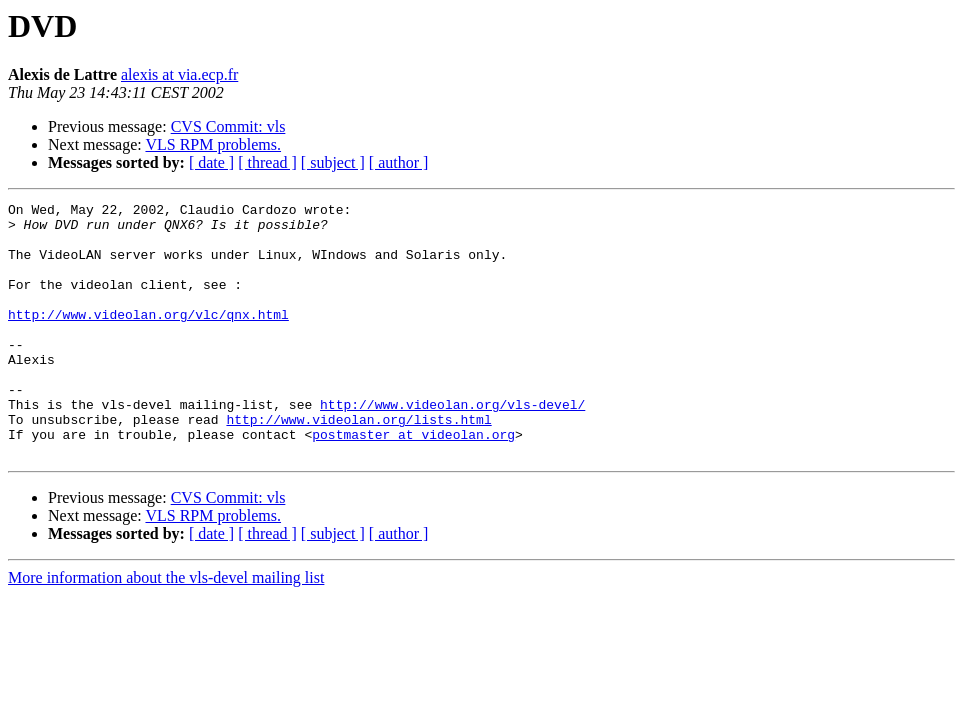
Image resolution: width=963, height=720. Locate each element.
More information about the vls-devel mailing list (166, 628)
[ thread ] (267, 162)
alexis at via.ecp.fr (179, 74)
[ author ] (399, 162)
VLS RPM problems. (213, 144)
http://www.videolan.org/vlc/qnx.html (148, 338)
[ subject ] (333, 162)
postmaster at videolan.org (413, 482)
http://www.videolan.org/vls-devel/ (452, 446)
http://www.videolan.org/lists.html (358, 464)
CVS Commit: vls (228, 126)
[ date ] (211, 162)
